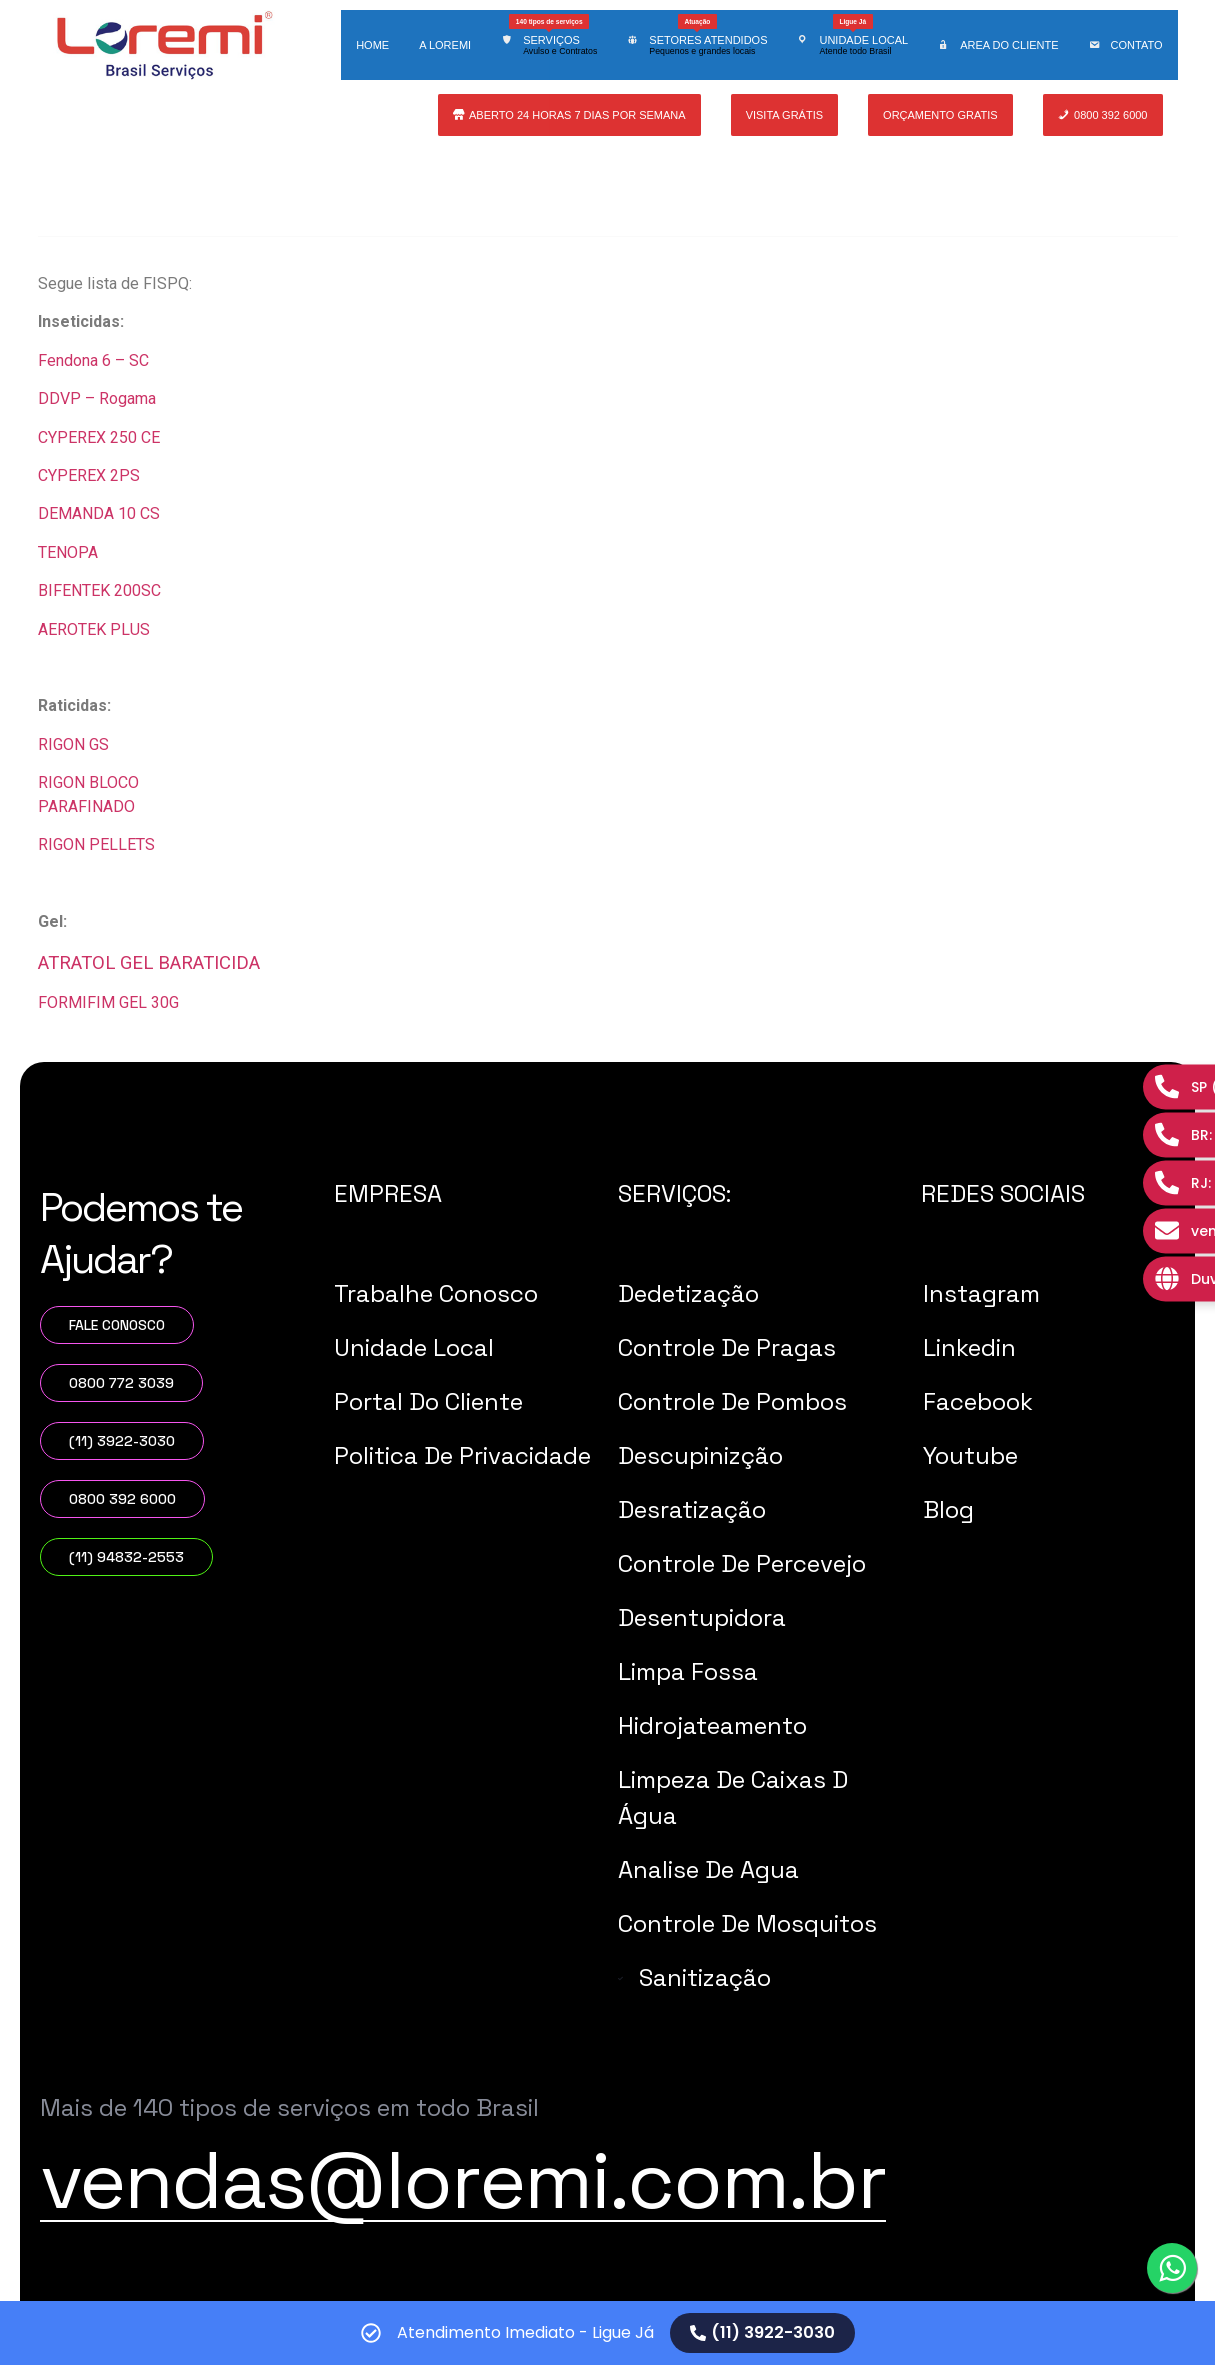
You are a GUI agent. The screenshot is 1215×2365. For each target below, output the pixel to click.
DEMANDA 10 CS (99, 513)
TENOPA (68, 552)
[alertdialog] (607, 2333)
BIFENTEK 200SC (99, 590)
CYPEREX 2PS (89, 475)
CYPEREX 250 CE (99, 437)
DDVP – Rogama (99, 398)
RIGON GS (73, 744)
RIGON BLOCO (88, 782)
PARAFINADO (86, 806)
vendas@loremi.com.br (463, 2180)
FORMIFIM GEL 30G (110, 1002)
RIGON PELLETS (96, 844)
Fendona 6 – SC (95, 360)
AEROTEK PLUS (94, 629)
